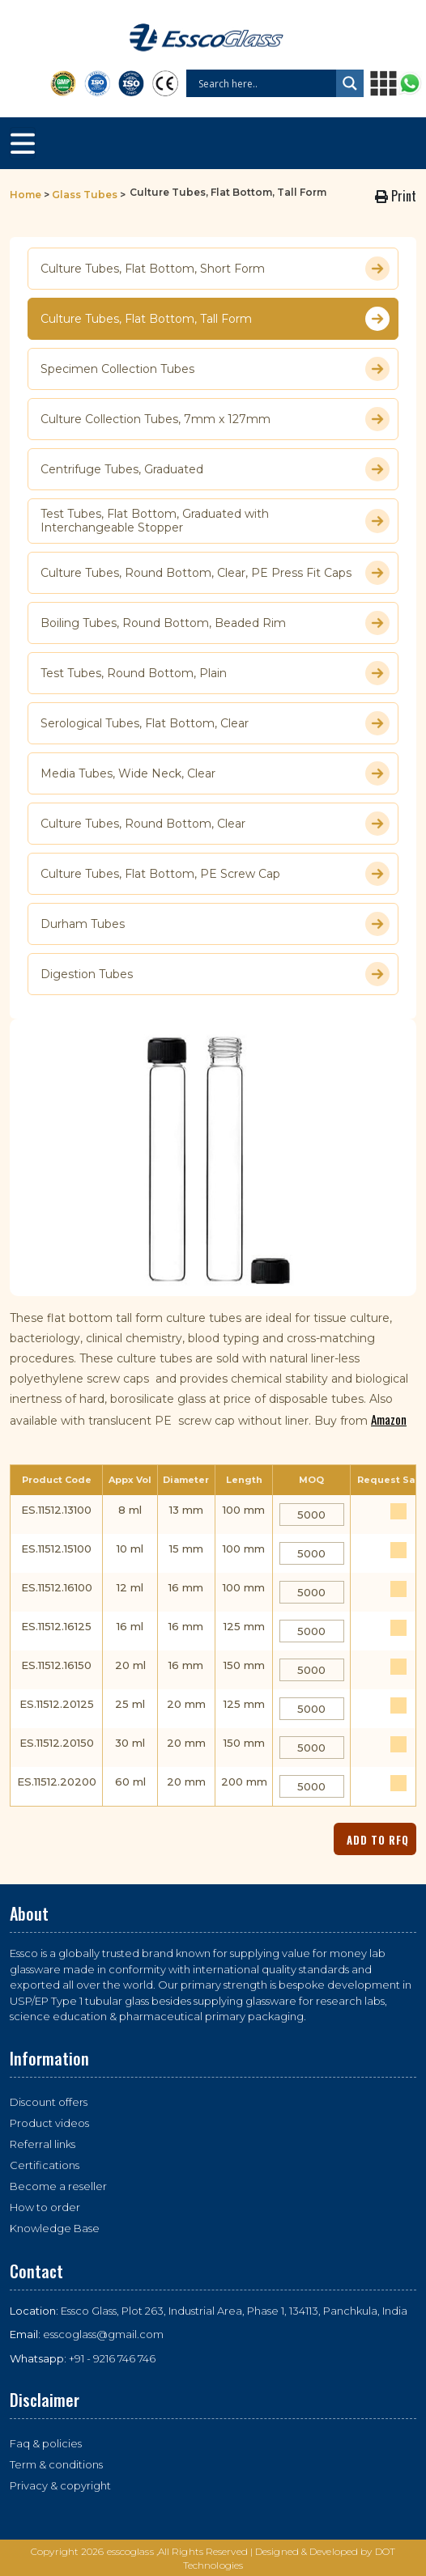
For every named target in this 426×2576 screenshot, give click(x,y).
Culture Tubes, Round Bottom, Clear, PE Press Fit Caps (215, 573)
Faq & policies (46, 2443)
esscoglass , (132, 2551)
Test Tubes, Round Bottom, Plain (215, 673)
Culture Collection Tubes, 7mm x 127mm (215, 419)
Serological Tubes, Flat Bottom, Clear (215, 723)
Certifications (44, 2165)
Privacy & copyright (60, 2485)
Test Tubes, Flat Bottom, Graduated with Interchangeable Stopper (215, 521)
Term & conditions (56, 2464)
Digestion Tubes (215, 974)
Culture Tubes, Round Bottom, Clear (215, 823)
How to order (45, 2207)
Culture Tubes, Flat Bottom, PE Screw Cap (215, 874)
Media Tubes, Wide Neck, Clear (215, 773)
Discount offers (48, 2101)
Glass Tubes (84, 195)
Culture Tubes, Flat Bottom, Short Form (215, 268)
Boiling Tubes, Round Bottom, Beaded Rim (215, 623)
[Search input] (265, 83)
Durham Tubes (215, 924)
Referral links (42, 2143)
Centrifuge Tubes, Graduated (215, 469)
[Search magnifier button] (350, 83)
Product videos (49, 2122)
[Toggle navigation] (23, 143)
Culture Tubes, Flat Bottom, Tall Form (215, 319)
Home (25, 195)
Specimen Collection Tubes (215, 369)
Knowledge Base (55, 2228)
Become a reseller (58, 2186)
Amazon (389, 1419)
